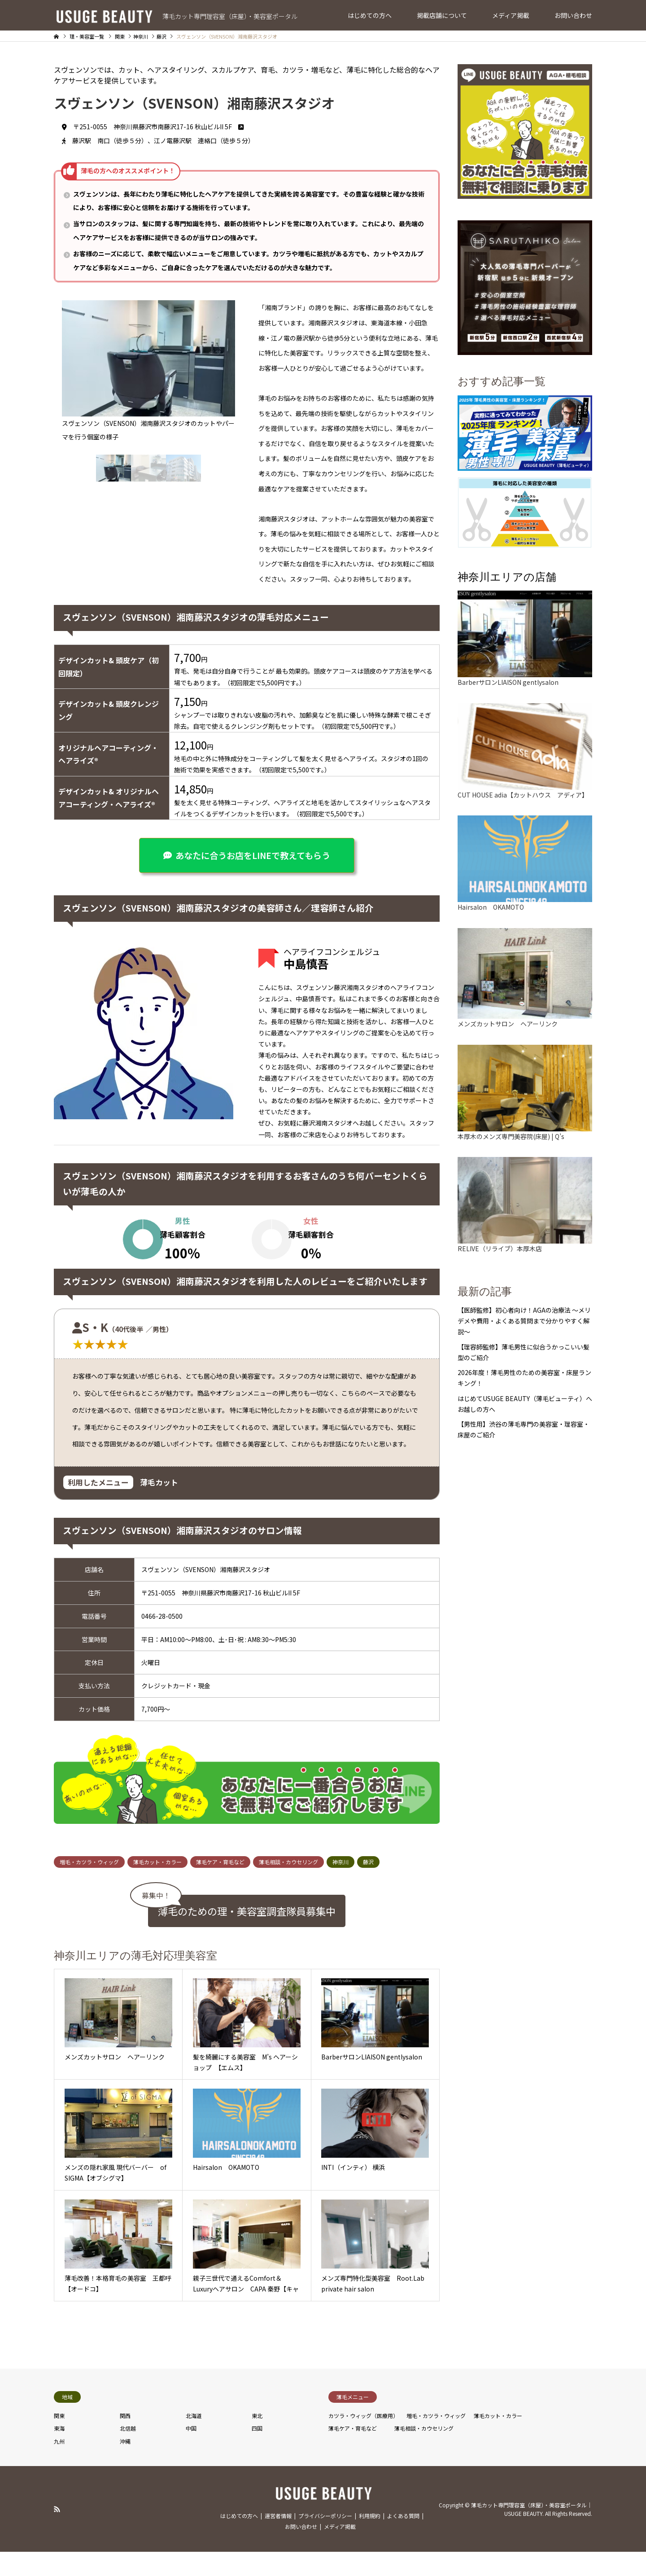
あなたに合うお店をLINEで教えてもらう (252, 855)
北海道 (194, 2494)
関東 (59, 2494)
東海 (59, 2506)
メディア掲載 (510, 15)
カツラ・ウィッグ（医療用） (363, 2494)
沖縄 (125, 2519)
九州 (59, 2519)
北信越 (128, 2506)
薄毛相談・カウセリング (288, 1940)
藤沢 (368, 1940)
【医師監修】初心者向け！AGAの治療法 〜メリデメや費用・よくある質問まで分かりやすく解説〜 (524, 1321)
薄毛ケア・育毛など (220, 1940)
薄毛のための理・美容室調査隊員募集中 (247, 1989)
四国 (257, 2506)
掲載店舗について (442, 15)
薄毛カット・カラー (157, 1940)
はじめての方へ (370, 15)
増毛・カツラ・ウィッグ (89, 1940)
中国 (191, 2506)
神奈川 (340, 1940)
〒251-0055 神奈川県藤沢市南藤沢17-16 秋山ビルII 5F (158, 126)
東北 (257, 2494)
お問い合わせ (573, 15)
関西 (125, 2494)
